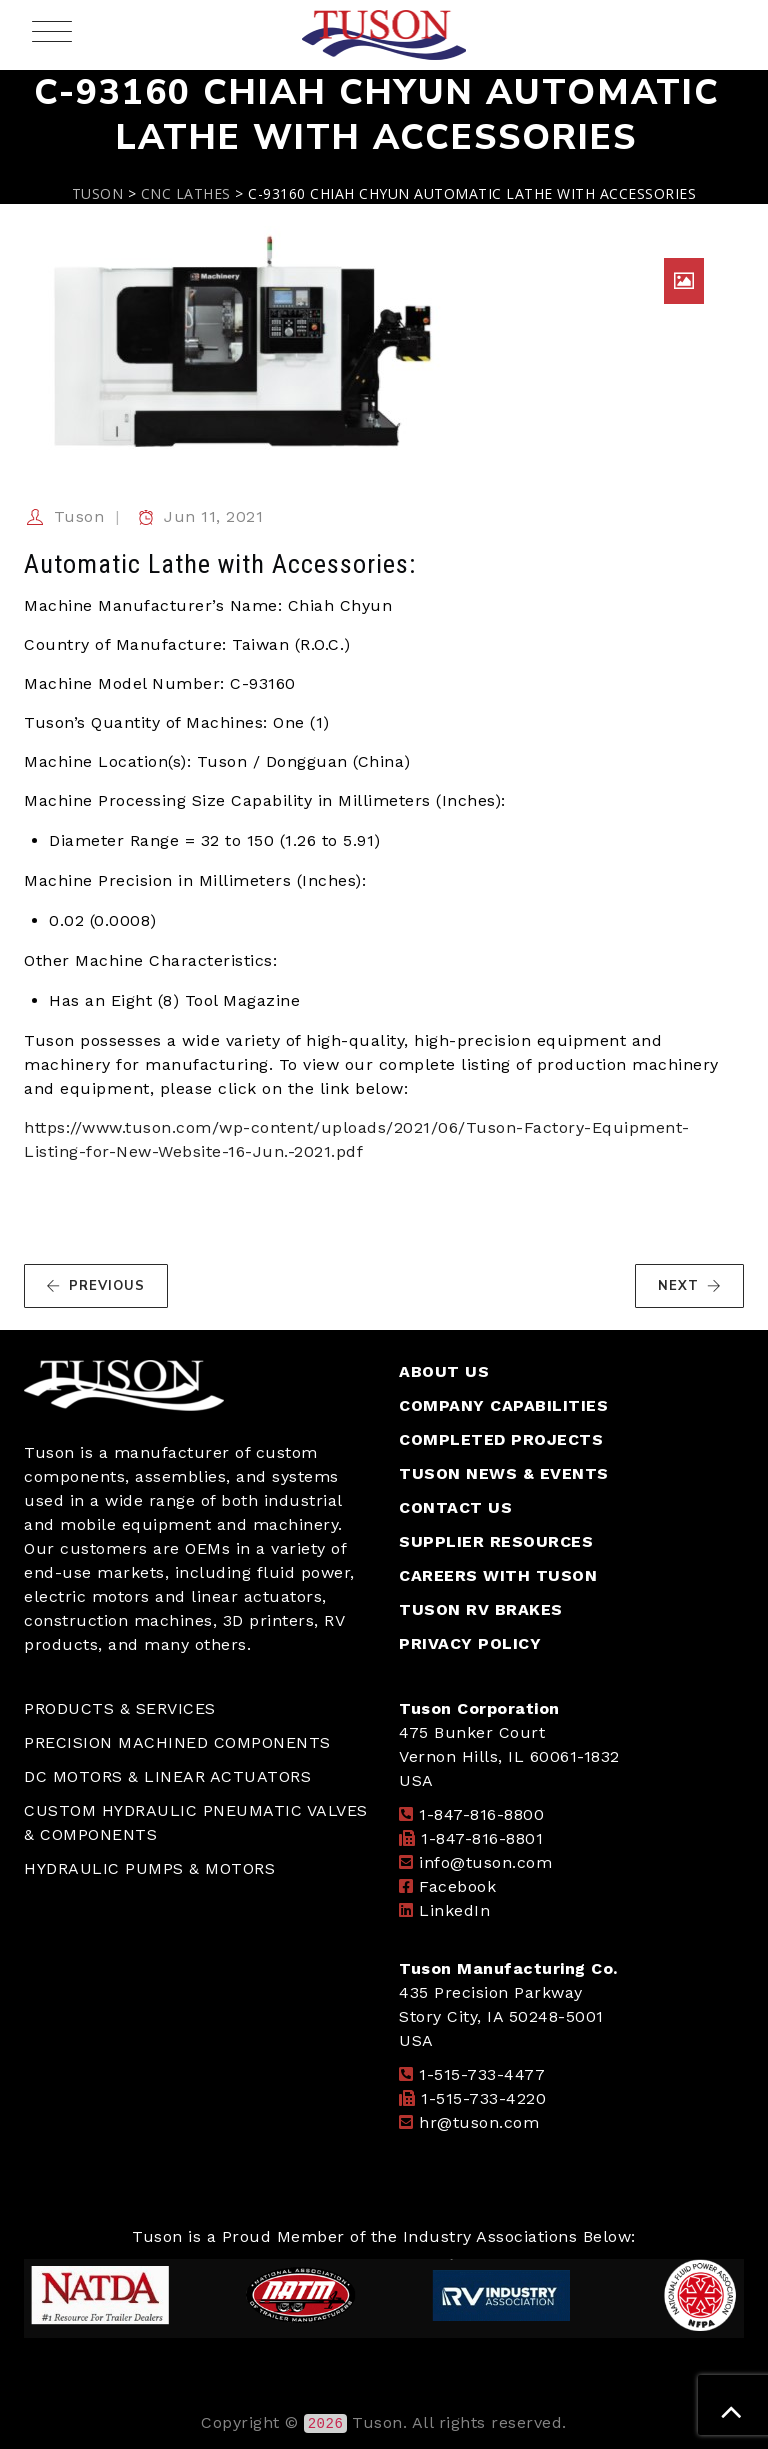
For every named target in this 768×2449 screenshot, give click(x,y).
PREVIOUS (95, 1286)
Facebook (457, 1886)
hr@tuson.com (479, 2122)
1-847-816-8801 (482, 1838)
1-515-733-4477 (482, 2074)
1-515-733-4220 (483, 2098)
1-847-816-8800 (481, 1814)
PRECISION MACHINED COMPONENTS (177, 1742)
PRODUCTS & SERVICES (120, 1708)
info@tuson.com (485, 1862)
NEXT (690, 1286)
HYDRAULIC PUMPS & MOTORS (149, 1868)
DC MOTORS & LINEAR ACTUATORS (167, 1776)
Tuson (79, 516)
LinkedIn (454, 1910)
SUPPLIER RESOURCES (496, 1541)
